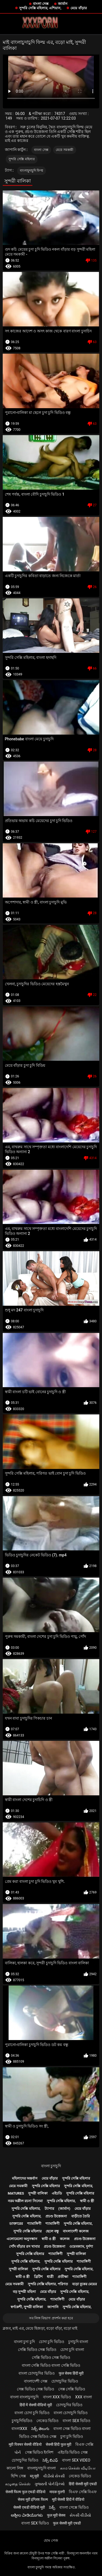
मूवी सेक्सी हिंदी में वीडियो (68, 2499)
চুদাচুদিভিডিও (22, 2421)
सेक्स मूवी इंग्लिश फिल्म (33, 2499)
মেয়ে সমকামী (64, 150)
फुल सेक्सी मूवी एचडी (67, 2523)
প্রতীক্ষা (63, 2277)
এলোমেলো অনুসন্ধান (22, 2239)
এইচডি (57, 2193)
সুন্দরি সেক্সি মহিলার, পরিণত (48, 2284)
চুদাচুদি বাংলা (78, 2341)
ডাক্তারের (16, 2224)
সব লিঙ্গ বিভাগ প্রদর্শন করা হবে (51, 2318)
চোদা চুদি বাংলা (72, 2349)
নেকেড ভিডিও (47, 2421)
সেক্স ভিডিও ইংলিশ (39, 2452)
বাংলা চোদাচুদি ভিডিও (71, 2413)
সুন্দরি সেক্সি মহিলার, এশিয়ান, (40, 8)
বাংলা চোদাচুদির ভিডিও (36, 2373)
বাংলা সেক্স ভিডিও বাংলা (72, 2428)
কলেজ (65, 2239)
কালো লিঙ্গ (15, 2468)
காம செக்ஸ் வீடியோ (77, 2468)
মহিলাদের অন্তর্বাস (25, 2178)
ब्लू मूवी (34, 2476)
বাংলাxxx (19, 2428)
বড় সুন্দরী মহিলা (24, 2292)
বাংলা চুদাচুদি (51, 2166)
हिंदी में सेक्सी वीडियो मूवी (36, 2405)
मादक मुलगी (57, 2492)
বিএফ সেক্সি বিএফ (83, 2492)
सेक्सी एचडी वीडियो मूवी (29, 2507)
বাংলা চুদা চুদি (24, 2341)
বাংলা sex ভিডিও (76, 2421)
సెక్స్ (52, 2507)
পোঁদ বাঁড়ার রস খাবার (24, 2246)
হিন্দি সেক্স (18, 2476)
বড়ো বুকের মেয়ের (84, 2284)
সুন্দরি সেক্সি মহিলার (21, 159)
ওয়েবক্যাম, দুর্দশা (81, 2246)
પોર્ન (17, 2452)
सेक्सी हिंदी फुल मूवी (58, 2444)
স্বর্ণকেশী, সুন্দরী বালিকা (27, 2307)
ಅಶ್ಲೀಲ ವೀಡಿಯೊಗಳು (27, 2515)
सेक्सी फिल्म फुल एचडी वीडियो (25, 2492)
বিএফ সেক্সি (84, 2444)
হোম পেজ (51, 2540)
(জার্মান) (64, 2209)
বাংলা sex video (76, 2460)
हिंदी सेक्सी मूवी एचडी (83, 2484)
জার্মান (62, 4)
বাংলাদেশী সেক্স (35, 2381)
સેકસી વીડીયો (80, 2515)
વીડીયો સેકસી (54, 2476)
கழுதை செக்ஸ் (17, 2484)
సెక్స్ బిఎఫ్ (50, 2460)
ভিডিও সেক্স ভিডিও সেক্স (37, 2436)
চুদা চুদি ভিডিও (71, 2436)
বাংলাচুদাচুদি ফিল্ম (31, 170)
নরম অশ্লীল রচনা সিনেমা (25, 2201)
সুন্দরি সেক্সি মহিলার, (78, 2186)
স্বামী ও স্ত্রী (87, 2201)
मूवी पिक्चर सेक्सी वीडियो (25, 2444)
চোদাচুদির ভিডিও (64, 2381)
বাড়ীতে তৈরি (80, 2216)
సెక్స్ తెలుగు (40, 2428)
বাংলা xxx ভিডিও (57, 2397)
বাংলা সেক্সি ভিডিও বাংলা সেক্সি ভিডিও (51, 2365)
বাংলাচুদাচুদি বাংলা (41, 2468)
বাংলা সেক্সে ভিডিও (74, 2507)
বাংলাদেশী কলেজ (75, 2231)
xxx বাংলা (83, 2397)
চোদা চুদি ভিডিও (51, 2341)
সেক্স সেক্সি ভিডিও (71, 2389)
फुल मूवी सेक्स (56, 2515)
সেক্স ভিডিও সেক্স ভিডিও (35, 2389)
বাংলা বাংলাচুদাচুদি (24, 2397)
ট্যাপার (49, 2209)
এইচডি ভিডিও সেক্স (73, 2452)
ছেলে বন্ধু (52, 2231)
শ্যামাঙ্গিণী (34, 2224)
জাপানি (52, 2307)
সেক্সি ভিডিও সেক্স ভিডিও (37, 2349)
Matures (16, 2193)
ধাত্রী (50, 2277)
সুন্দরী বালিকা (37, 2193)
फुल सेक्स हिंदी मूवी (71, 2373)
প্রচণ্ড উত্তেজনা (56, 2216)
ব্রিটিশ (38, 2277)
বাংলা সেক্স (41, 4)
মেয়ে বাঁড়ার (78, 8)
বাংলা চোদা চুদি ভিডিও (31, 2413)
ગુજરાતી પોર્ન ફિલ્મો (50, 2484)
